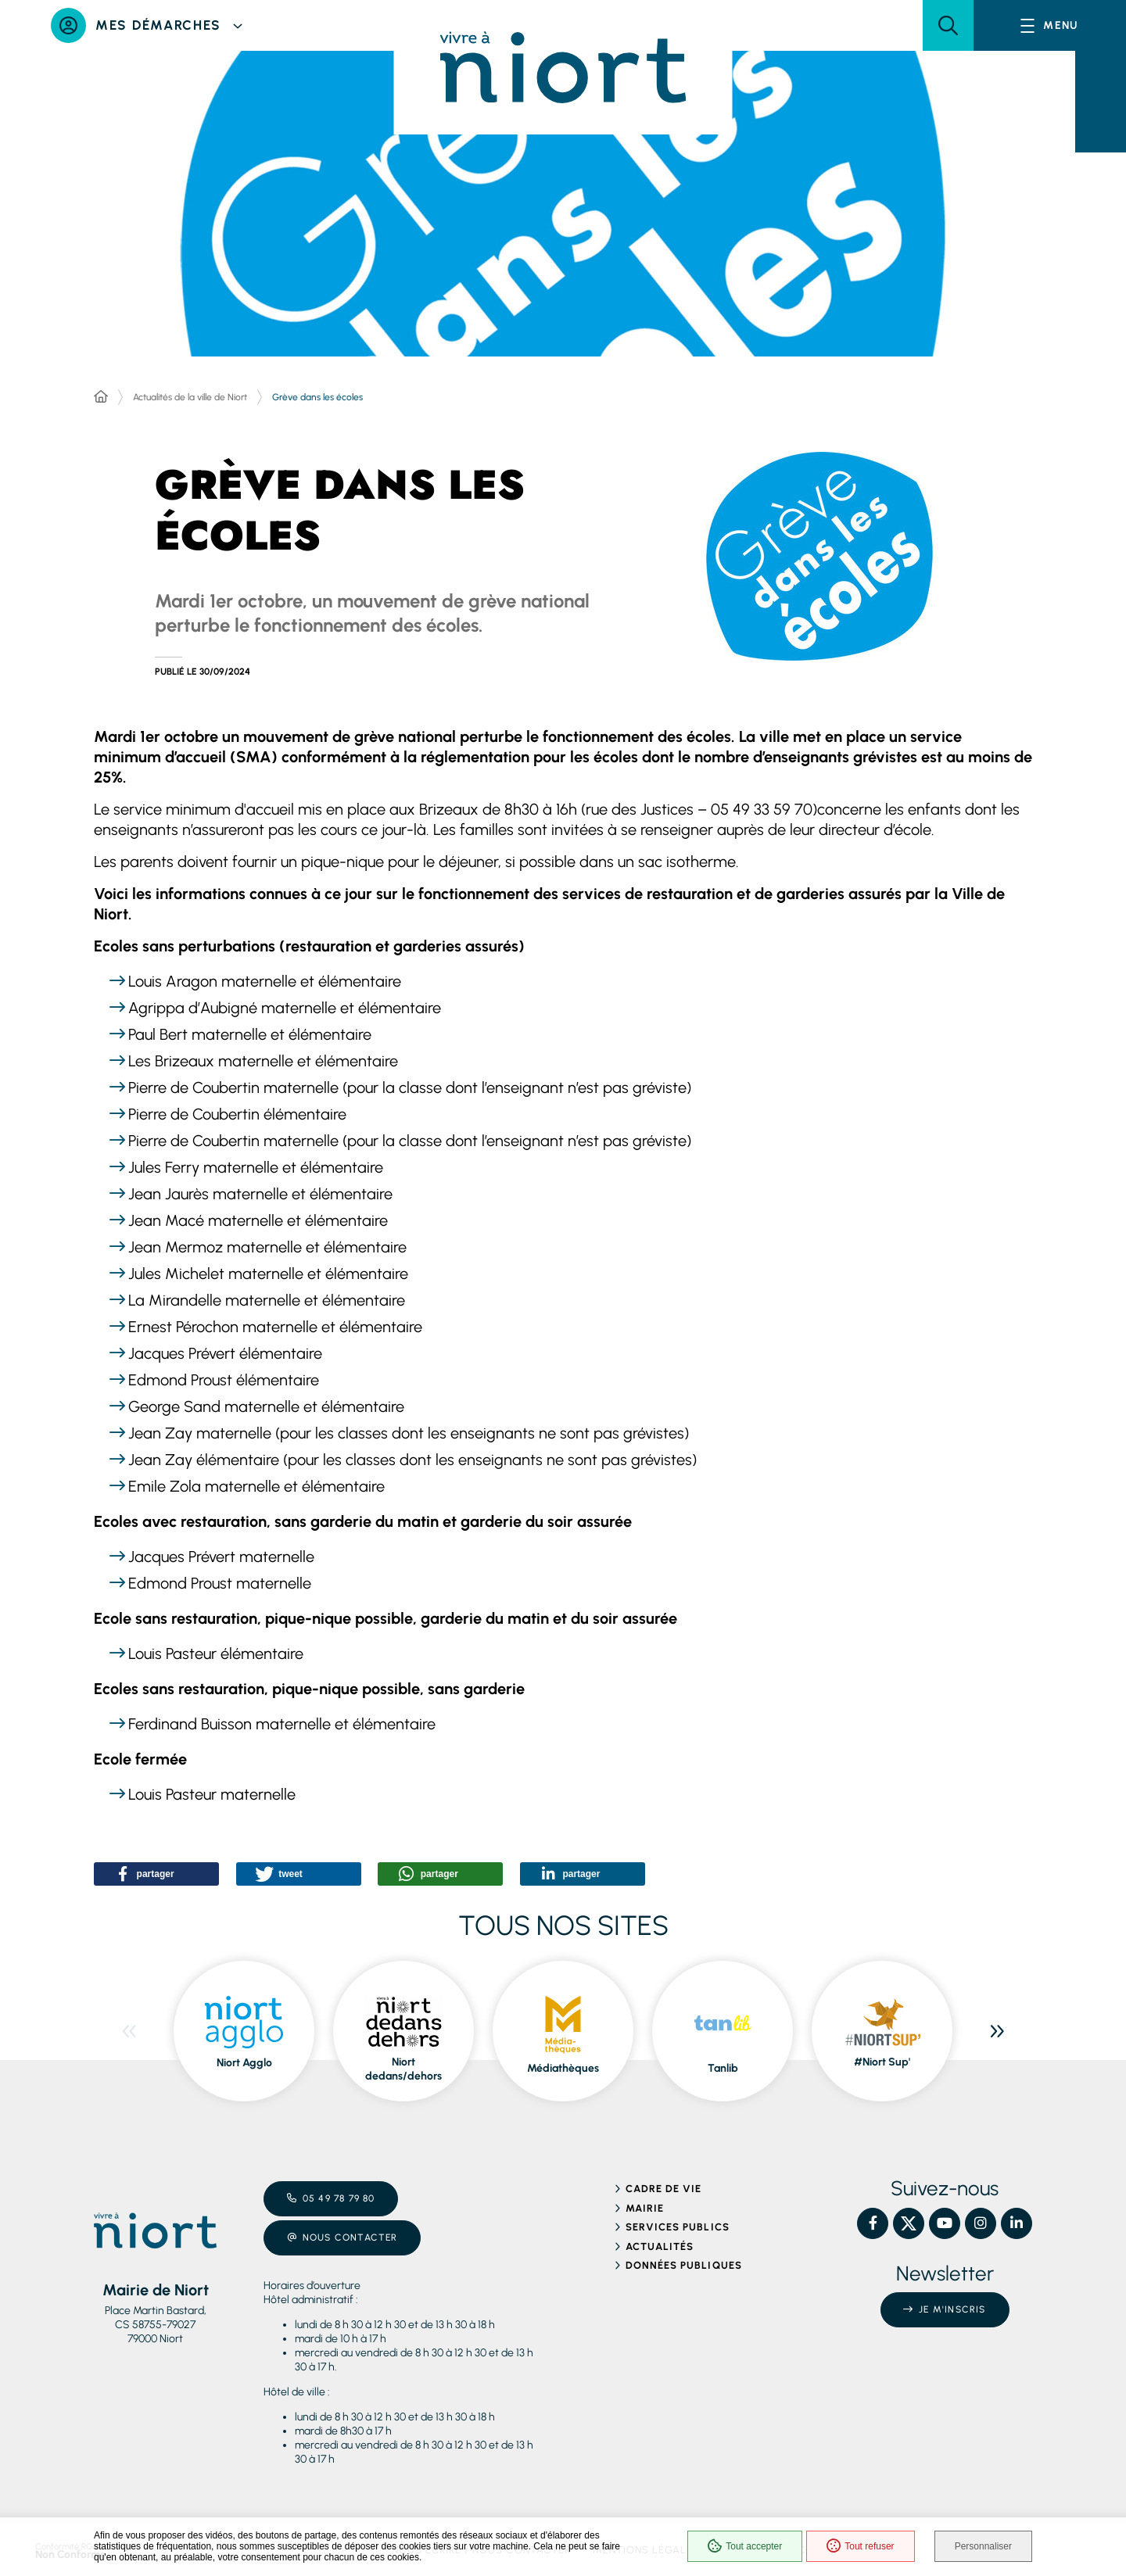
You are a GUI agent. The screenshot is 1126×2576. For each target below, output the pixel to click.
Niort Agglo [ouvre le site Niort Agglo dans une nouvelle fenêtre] (244, 2062)
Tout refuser (860, 2546)
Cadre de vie (663, 2188)
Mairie (645, 2208)
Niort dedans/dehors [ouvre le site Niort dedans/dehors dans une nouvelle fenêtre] (403, 2069)
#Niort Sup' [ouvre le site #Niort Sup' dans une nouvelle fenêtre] (882, 2062)
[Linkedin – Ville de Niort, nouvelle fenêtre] (1016, 2223)
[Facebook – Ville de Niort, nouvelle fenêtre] (872, 2223)
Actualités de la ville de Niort (190, 397)
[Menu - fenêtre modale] (1050, 25)
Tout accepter (745, 2546)
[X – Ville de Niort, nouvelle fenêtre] (908, 2223)
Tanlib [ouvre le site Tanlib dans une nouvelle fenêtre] (723, 2068)
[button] (948, 25)
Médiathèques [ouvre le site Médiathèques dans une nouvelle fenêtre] (563, 2068)
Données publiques (684, 2265)
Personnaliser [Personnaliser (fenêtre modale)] (983, 2546)
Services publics (678, 2227)
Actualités (660, 2246)
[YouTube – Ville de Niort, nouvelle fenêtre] (944, 2223)
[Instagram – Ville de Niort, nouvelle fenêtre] (980, 2223)
